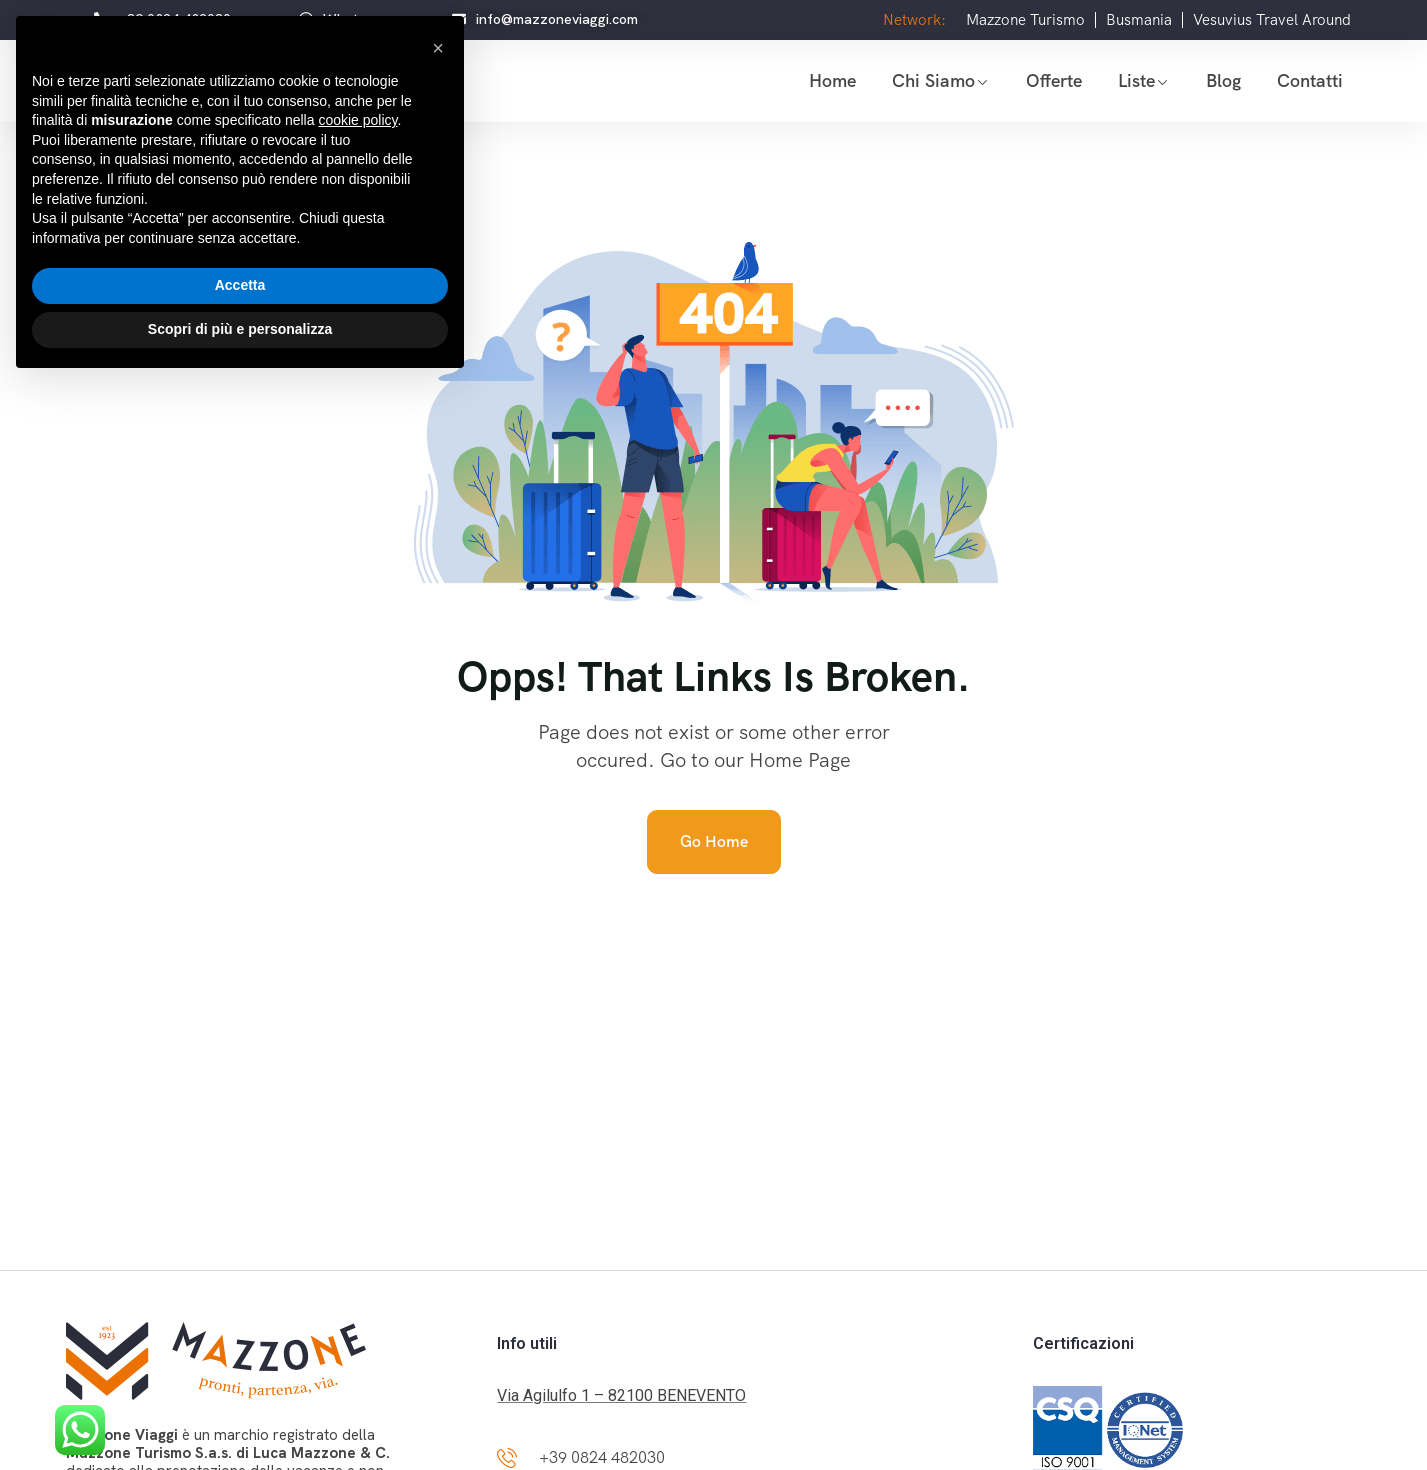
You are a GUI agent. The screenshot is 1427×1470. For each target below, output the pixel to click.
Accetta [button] (240, 1372)
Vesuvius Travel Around (1272, 20)
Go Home (714, 841)
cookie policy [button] (357, 1207)
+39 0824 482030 (602, 1457)
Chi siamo (933, 80)
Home (832, 80)
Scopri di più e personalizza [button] (240, 1415)
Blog (1223, 80)
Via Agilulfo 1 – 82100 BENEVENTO (621, 1395)
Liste (1136, 80)
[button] (438, 1134)
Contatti (1310, 80)
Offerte (1054, 80)
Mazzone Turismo (1025, 20)
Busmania (1139, 20)
